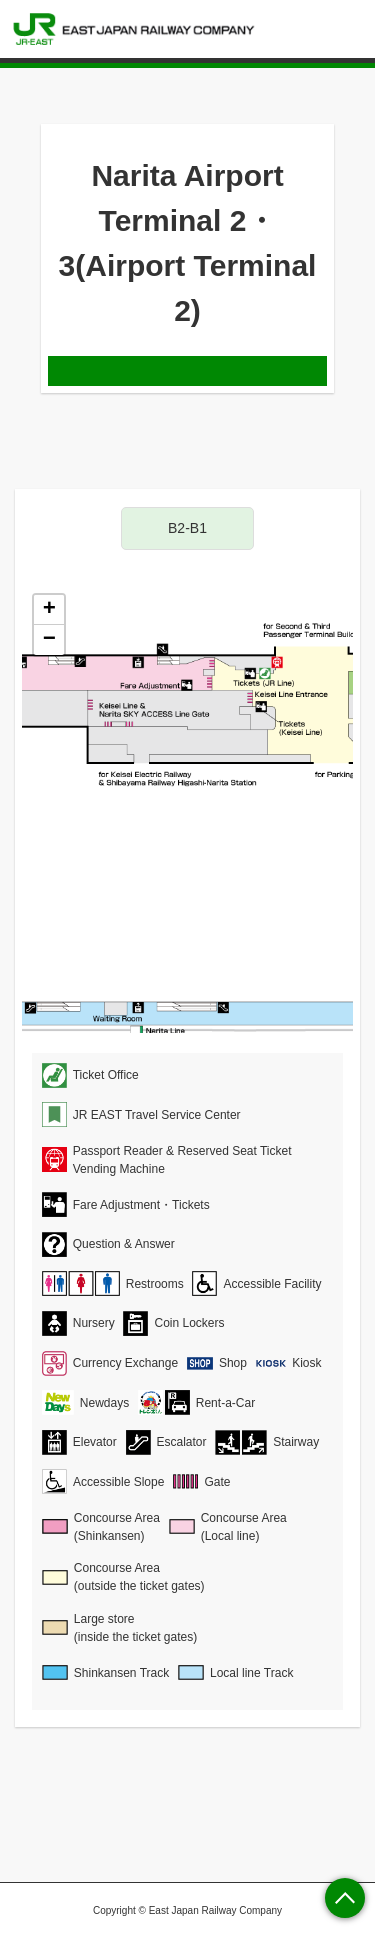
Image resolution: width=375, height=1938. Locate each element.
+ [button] (49, 610)
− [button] (49, 640)
